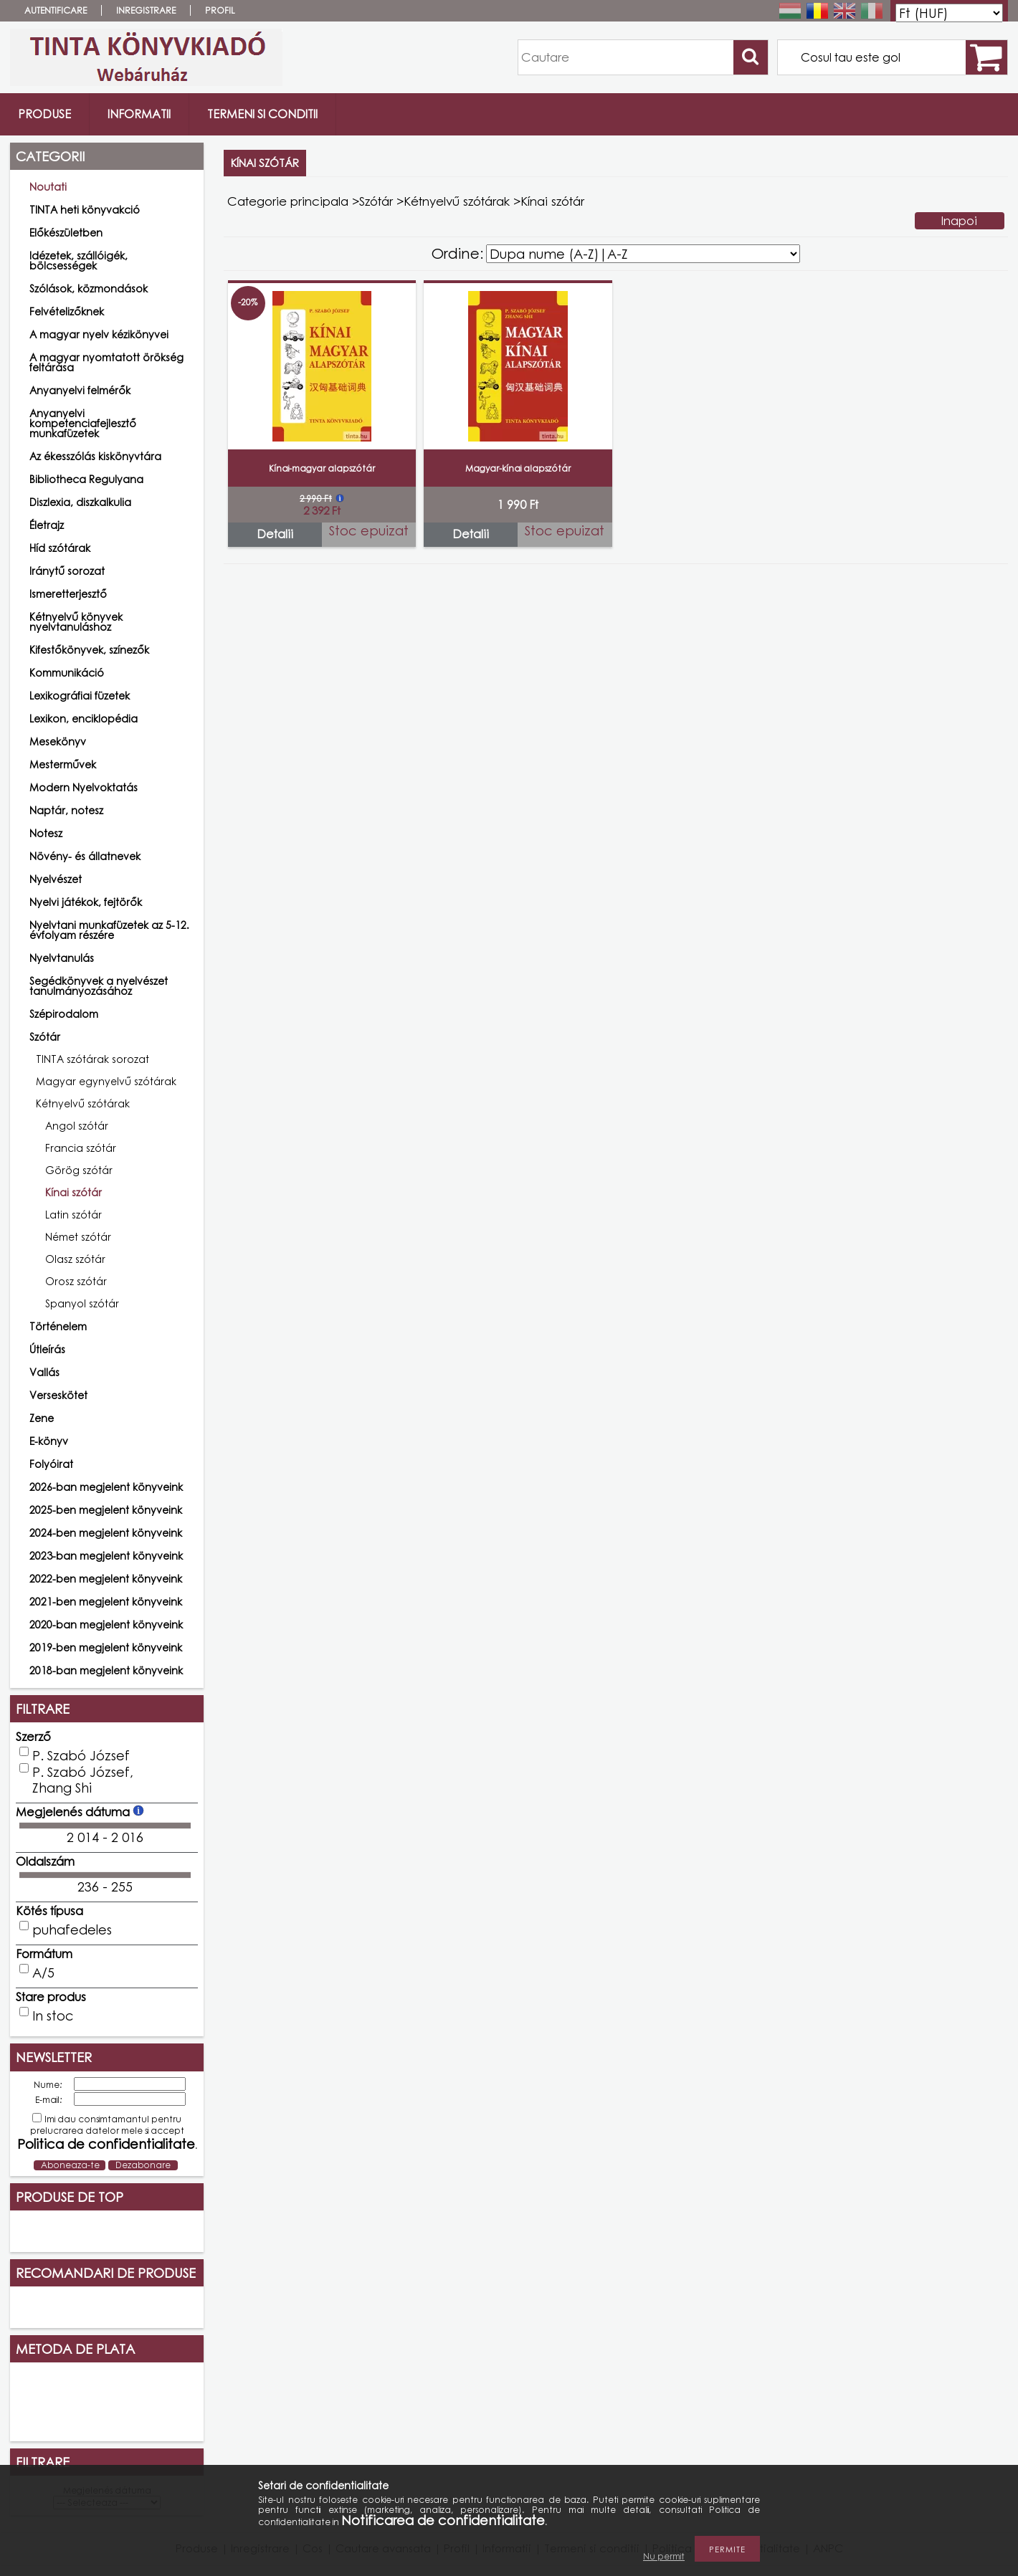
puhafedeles (72, 1929)
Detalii (275, 534)
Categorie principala (287, 201)
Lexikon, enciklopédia (83, 718)
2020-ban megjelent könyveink (106, 1624)
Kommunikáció (66, 673)
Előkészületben (66, 232)
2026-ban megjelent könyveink (106, 1487)
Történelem (58, 1326)
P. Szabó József (81, 1755)
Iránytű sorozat (67, 571)
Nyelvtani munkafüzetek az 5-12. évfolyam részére (109, 930)
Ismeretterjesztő (68, 594)
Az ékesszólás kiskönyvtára (95, 456)
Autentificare (55, 10)
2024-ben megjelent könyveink (105, 1533)
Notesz (45, 833)
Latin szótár (73, 1214)
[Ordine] (643, 253)
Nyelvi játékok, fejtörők (85, 902)
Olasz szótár (75, 1259)
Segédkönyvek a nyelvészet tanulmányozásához (98, 986)
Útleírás (47, 1349)
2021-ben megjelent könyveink (105, 1601)
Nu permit (664, 2556)
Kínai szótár (73, 1192)
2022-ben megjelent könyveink (105, 1579)
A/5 (43, 1972)
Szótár (376, 201)
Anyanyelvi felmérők (79, 390)
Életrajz (46, 525)
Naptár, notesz (66, 810)
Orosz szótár (76, 1281)
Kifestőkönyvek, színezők (89, 650)
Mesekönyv (57, 741)
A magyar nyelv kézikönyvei (98, 334)
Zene (41, 1418)
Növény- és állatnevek (85, 856)
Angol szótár (76, 1126)
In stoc (53, 2015)
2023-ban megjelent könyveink (106, 1556)
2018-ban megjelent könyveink (106, 1670)
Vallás (44, 1372)
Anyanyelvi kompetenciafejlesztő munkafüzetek (82, 423)
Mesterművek (62, 764)
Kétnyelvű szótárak (457, 201)
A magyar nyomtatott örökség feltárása (106, 362)
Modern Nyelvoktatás (83, 787)
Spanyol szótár (82, 1303)
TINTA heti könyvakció (84, 210)
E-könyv (48, 1441)
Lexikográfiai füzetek (79, 696)
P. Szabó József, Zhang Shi (82, 1779)
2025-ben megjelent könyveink (105, 1510)
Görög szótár (79, 1170)
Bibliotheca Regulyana (86, 479)
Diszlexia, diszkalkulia (80, 502)
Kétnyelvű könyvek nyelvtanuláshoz (76, 622)
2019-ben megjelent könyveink (105, 1647)
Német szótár (78, 1237)
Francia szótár (80, 1148)
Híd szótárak (59, 548)
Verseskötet (58, 1395)
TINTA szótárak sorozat (92, 1059)
